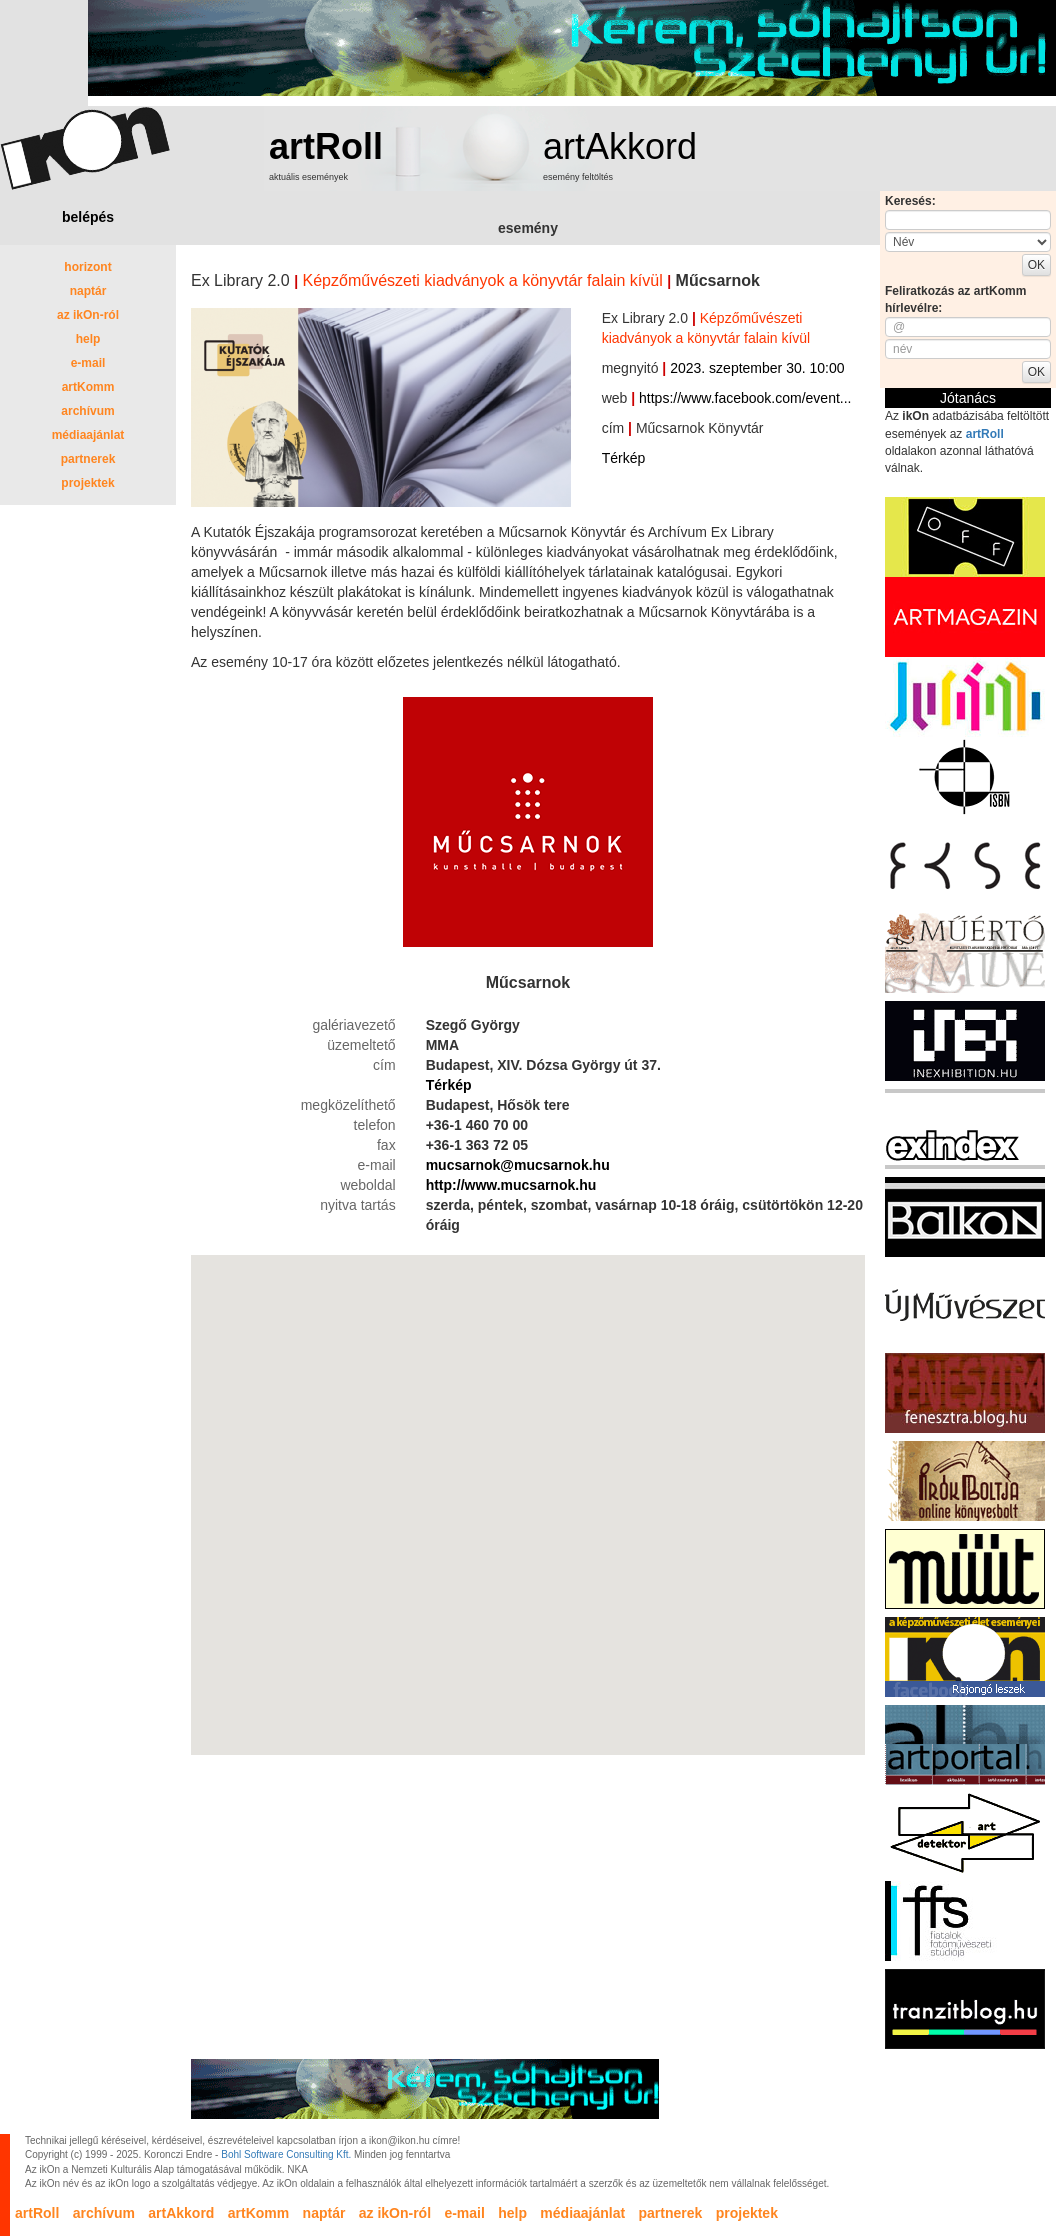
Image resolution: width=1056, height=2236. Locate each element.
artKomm (88, 387)
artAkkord (620, 146)
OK (1036, 265)
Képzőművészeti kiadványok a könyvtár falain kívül (483, 280)
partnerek (88, 459)
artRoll (326, 146)
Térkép (624, 458)
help (88, 339)
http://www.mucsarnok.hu (511, 1185)
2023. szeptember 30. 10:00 (757, 368)
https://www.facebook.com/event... (745, 398)
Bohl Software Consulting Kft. (286, 2154)
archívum (87, 411)
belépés (88, 217)
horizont (87, 267)
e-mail (88, 363)
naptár (88, 291)
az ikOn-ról (88, 315)
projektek (87, 483)
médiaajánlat (88, 435)
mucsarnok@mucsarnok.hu (518, 1165)
